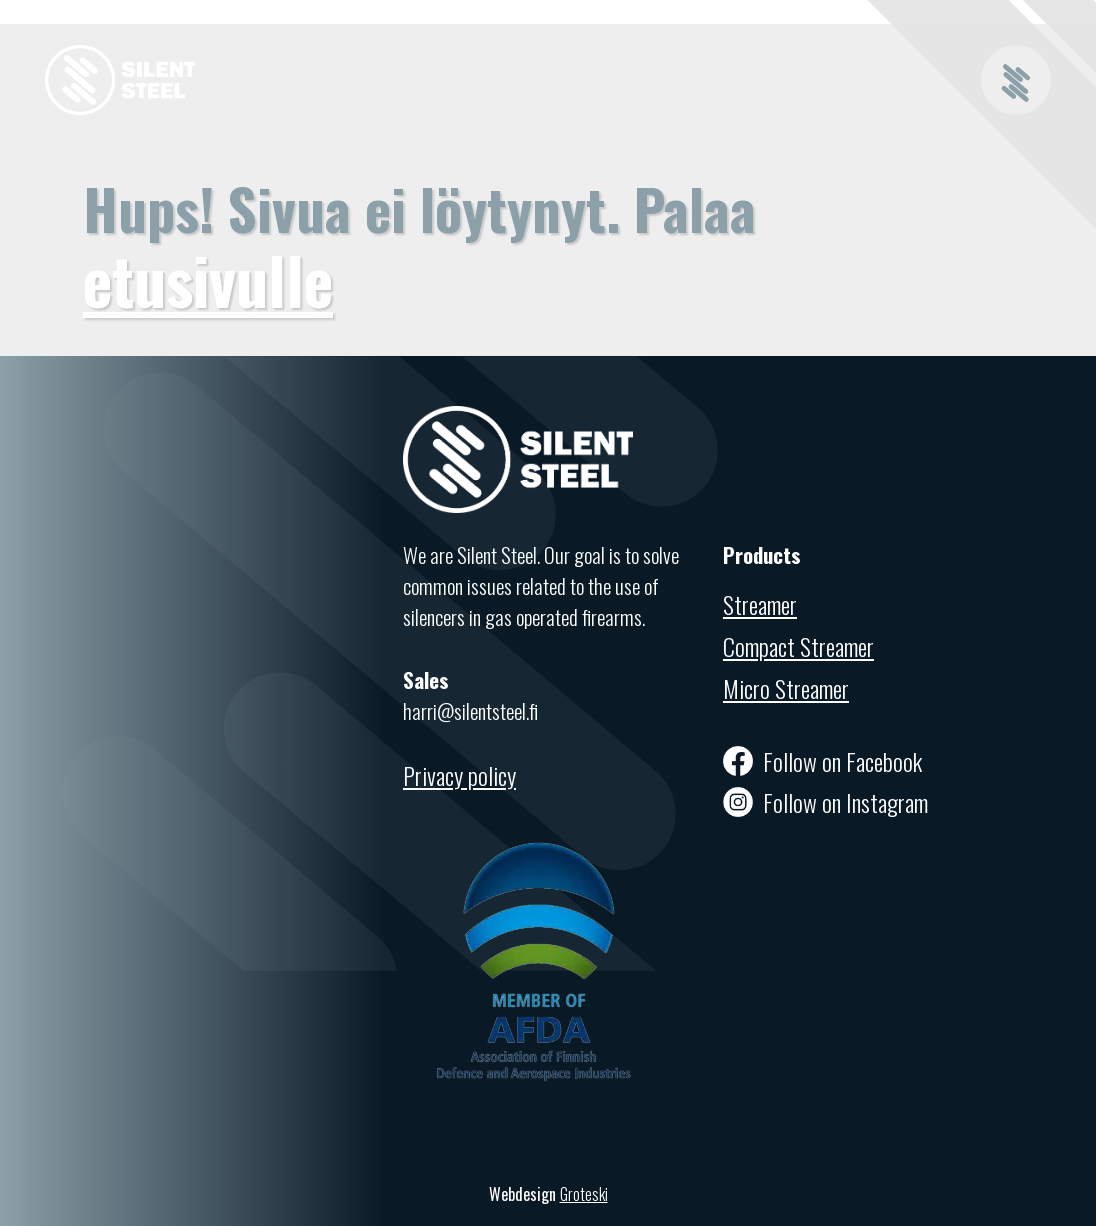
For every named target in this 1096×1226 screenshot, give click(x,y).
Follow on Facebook (822, 761)
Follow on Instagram (825, 802)
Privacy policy (459, 775)
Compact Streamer (798, 646)
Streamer (760, 604)
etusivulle (208, 279)
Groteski (584, 1194)
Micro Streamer (786, 688)
